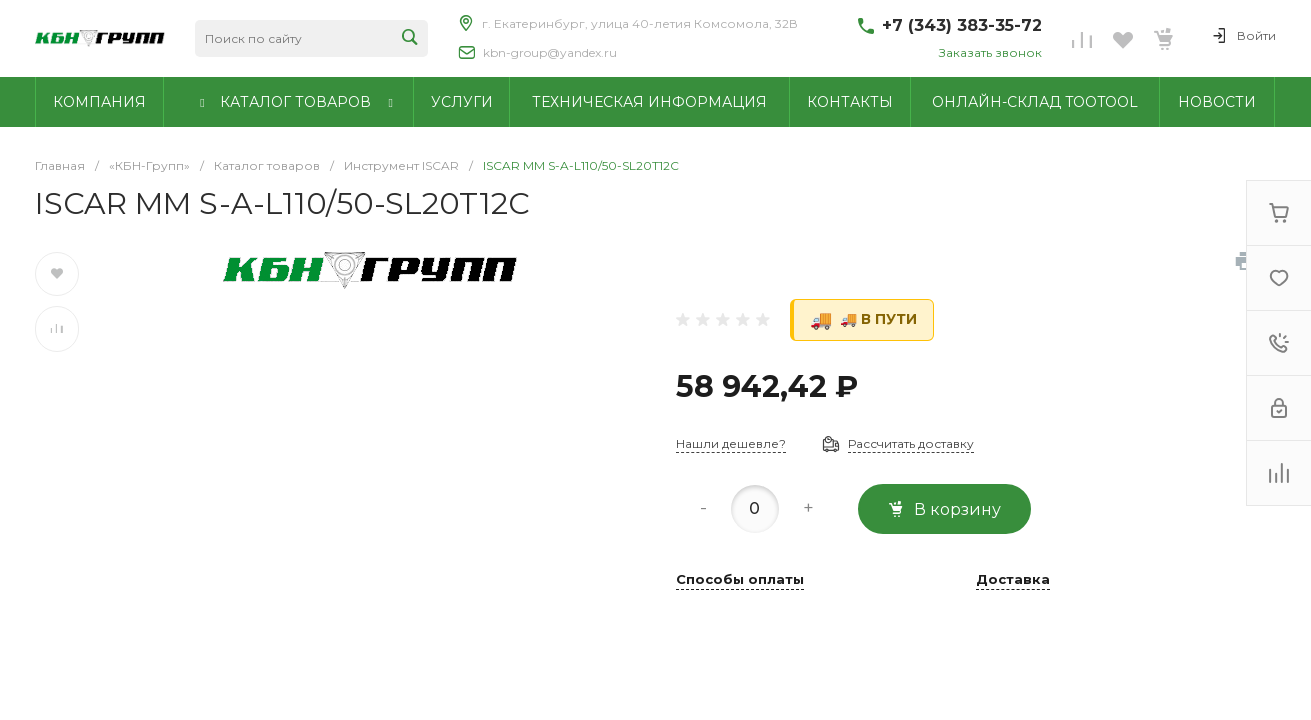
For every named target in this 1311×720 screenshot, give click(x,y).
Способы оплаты (740, 580)
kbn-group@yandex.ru (550, 52)
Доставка (1013, 580)
